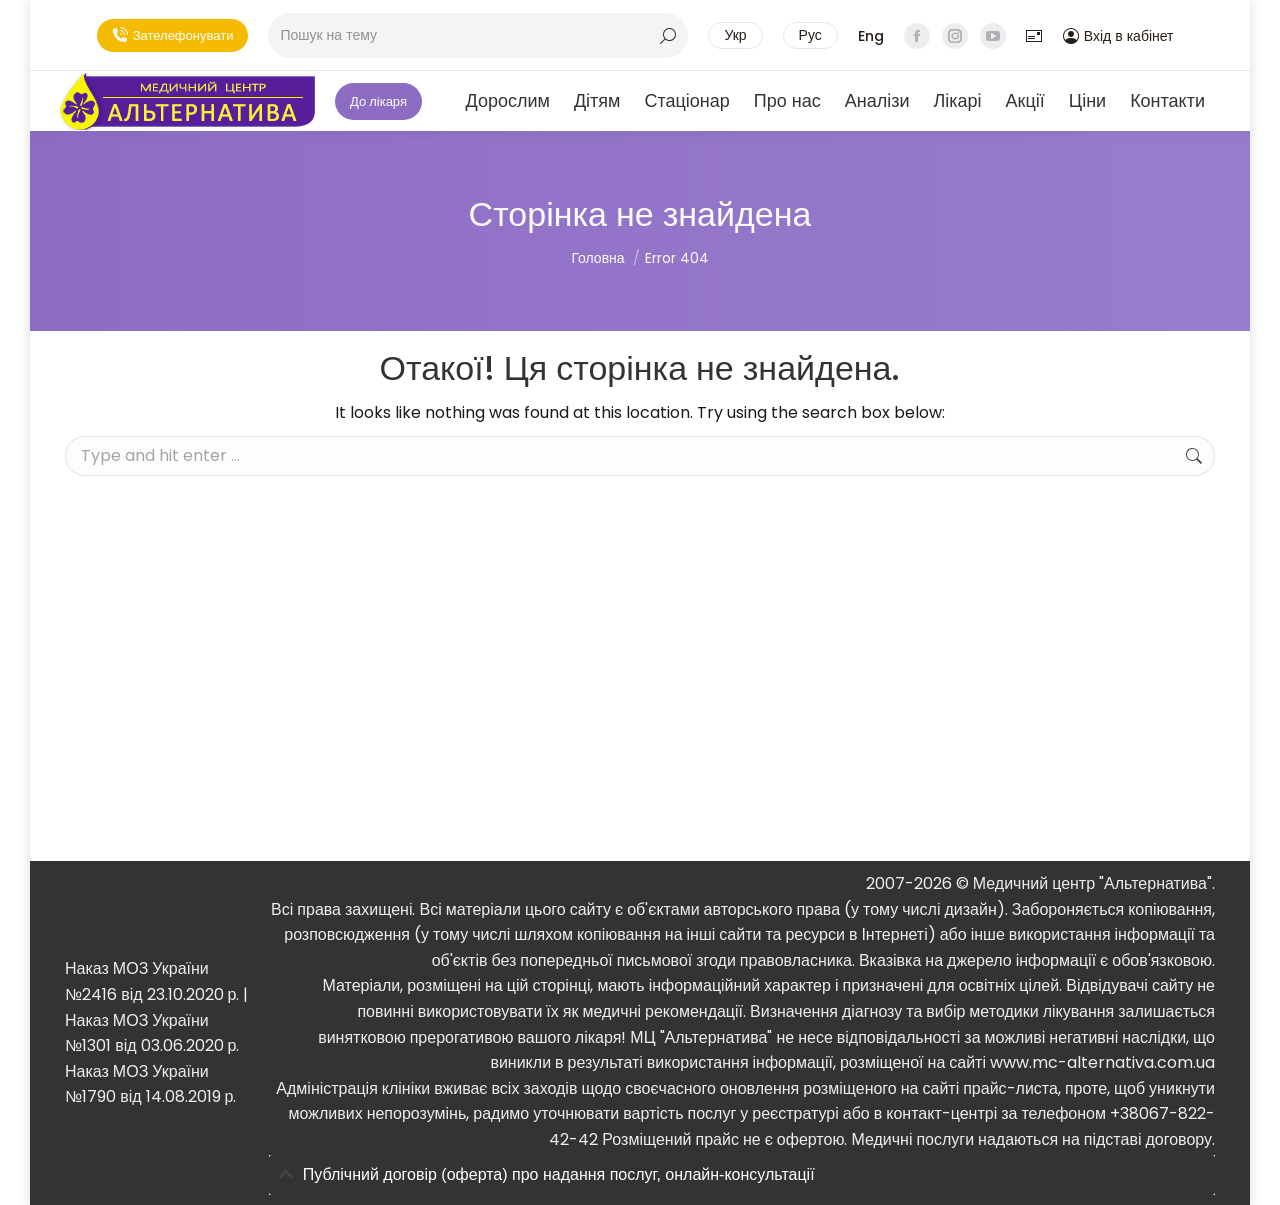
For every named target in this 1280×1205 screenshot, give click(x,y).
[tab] (742, 1175)
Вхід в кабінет (1118, 36)
